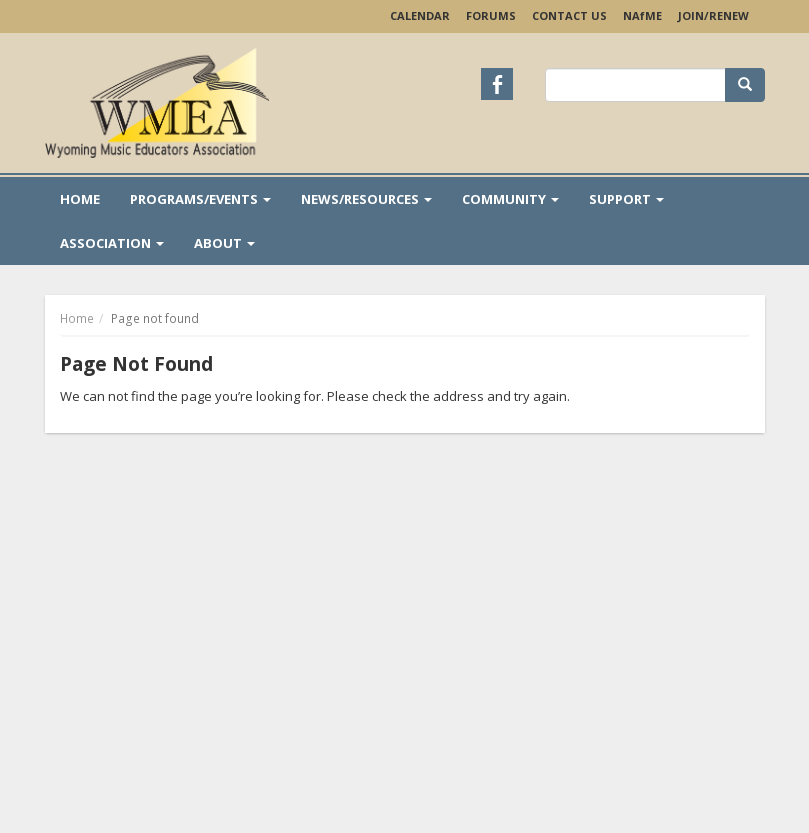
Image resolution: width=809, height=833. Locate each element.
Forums (491, 15)
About (224, 243)
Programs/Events (200, 199)
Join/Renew (713, 15)
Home (80, 199)
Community (510, 199)
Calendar (420, 15)
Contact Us (569, 15)
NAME (642, 15)
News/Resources (366, 199)
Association (112, 243)
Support (626, 199)
